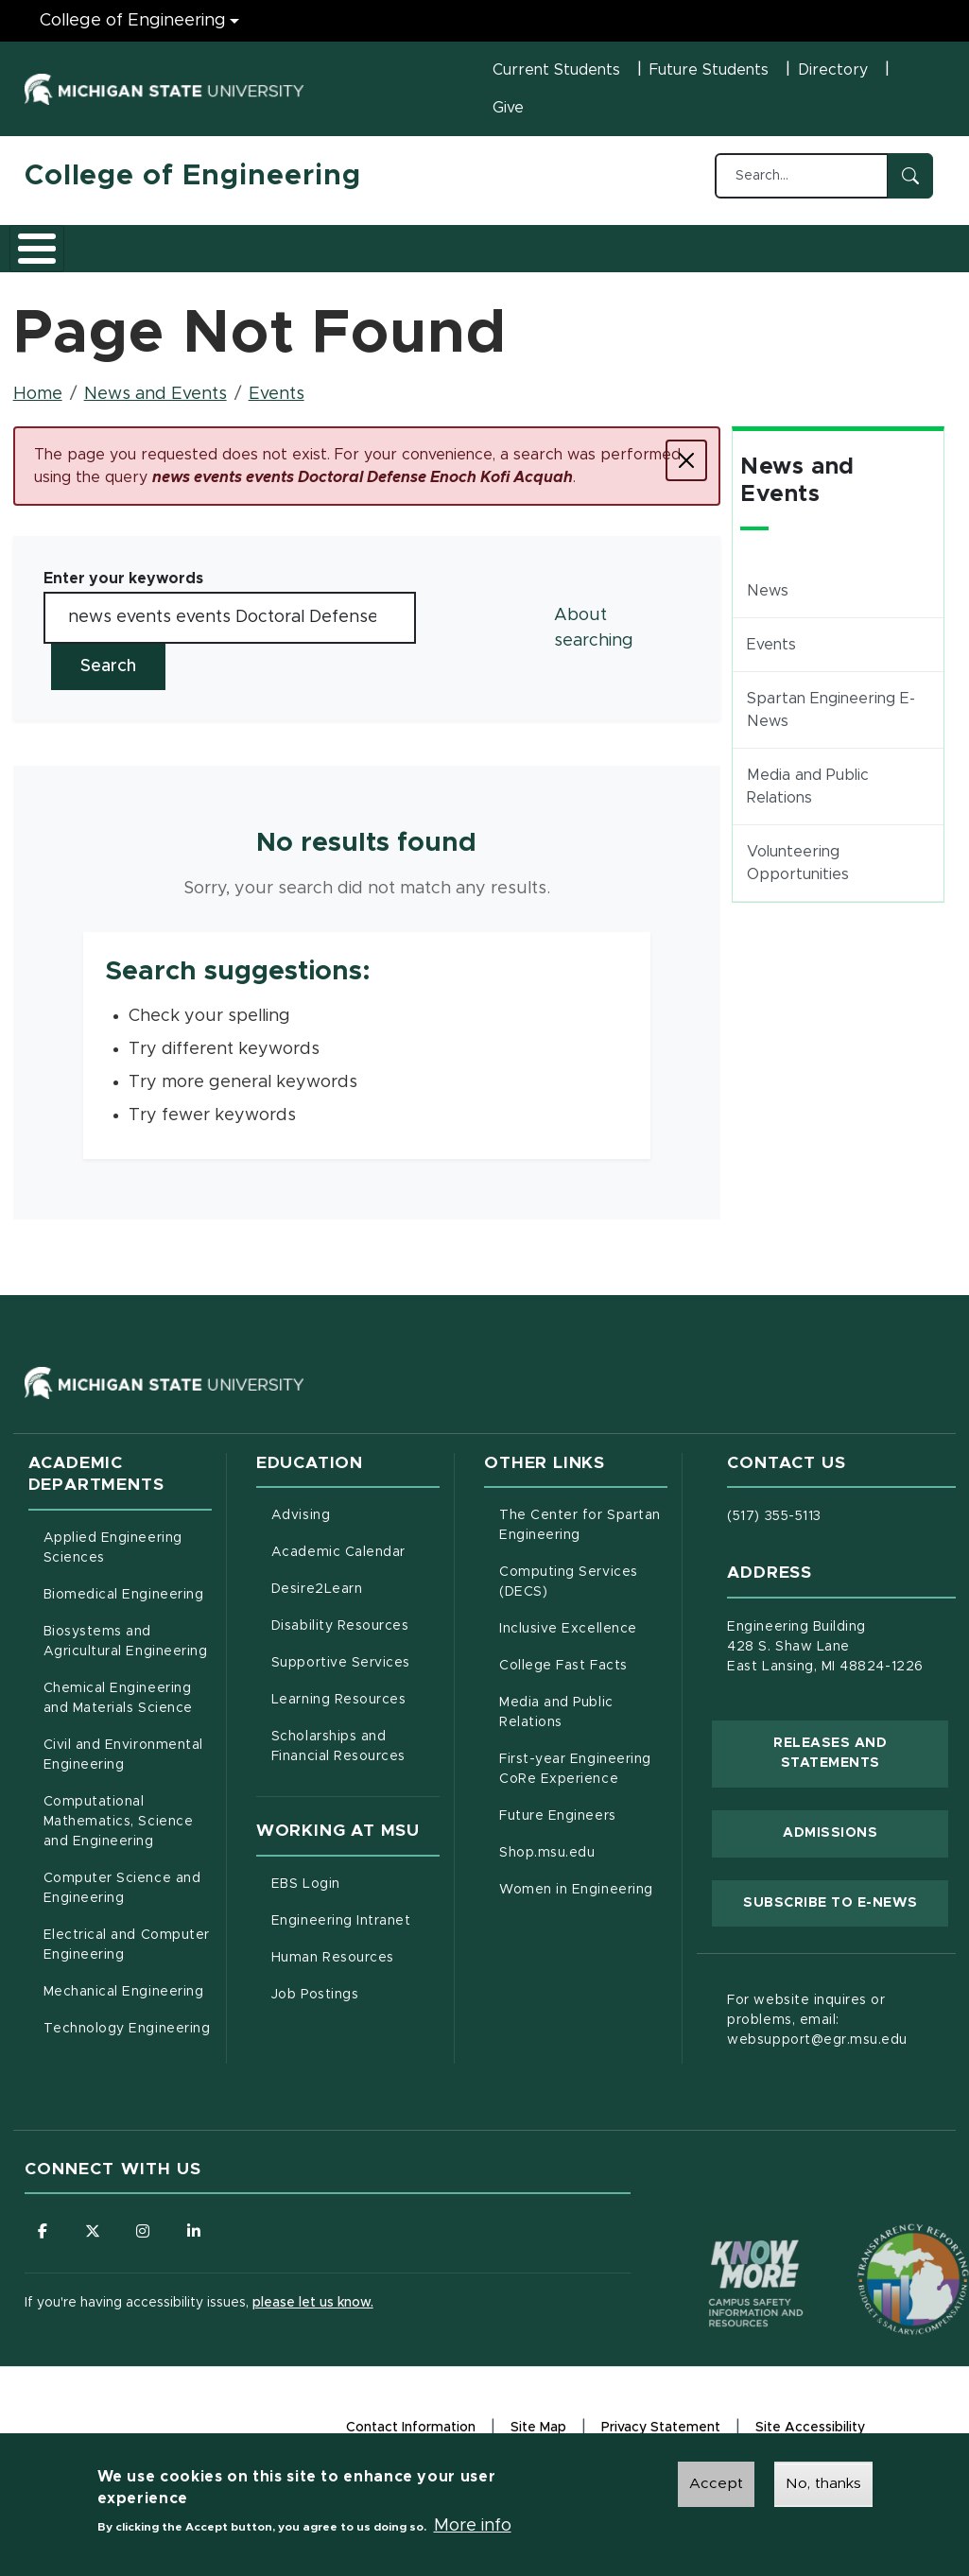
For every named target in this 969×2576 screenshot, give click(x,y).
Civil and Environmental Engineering (123, 1767)
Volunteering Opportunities (798, 875)
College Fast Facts (583, 1676)
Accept (716, 2483)
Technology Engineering (127, 2041)
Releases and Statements (860, 1766)
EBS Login (355, 1894)
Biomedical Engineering (123, 1607)
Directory (833, 70)
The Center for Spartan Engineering (583, 1537)
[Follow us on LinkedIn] (199, 2244)
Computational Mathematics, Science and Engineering (127, 1833)
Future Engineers (557, 1828)
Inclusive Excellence (568, 1641)
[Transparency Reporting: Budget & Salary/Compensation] (877, 2256)
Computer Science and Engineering (122, 1900)
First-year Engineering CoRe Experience (575, 1781)
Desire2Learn (355, 1599)
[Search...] (802, 176)
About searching (593, 640)
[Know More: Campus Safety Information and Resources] (720, 2256)
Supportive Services (355, 1673)
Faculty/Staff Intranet (867, 253)
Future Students (709, 70)
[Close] (686, 472)
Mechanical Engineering (123, 2004)
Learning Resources (355, 1710)
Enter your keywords (123, 590)
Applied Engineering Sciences (112, 1560)
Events (276, 406)
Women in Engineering (576, 1902)
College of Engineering (193, 176)
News (767, 603)
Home (37, 406)
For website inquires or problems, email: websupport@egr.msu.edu (817, 2032)
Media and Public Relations (808, 799)
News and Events (684, 253)
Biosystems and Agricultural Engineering (127, 1653)
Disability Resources (355, 1636)
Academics (167, 253)
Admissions (283, 253)
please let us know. (312, 2317)
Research (395, 253)
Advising (300, 1527)
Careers (496, 253)
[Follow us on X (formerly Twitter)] (95, 2244)
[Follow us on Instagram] (147, 2244)
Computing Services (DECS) (583, 1594)
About (66, 253)
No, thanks (823, 2483)
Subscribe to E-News (845, 1913)
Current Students (556, 70)
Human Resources (355, 1968)
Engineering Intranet (355, 1931)
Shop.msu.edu (583, 1863)
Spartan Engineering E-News (831, 722)
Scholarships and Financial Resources (338, 1758)
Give (508, 107)
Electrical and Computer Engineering (126, 1957)
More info (472, 2525)
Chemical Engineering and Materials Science (118, 1710)
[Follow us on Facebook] (43, 2244)
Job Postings (355, 2005)
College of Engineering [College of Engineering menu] (133, 20)
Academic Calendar (355, 1562)
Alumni (586, 253)
